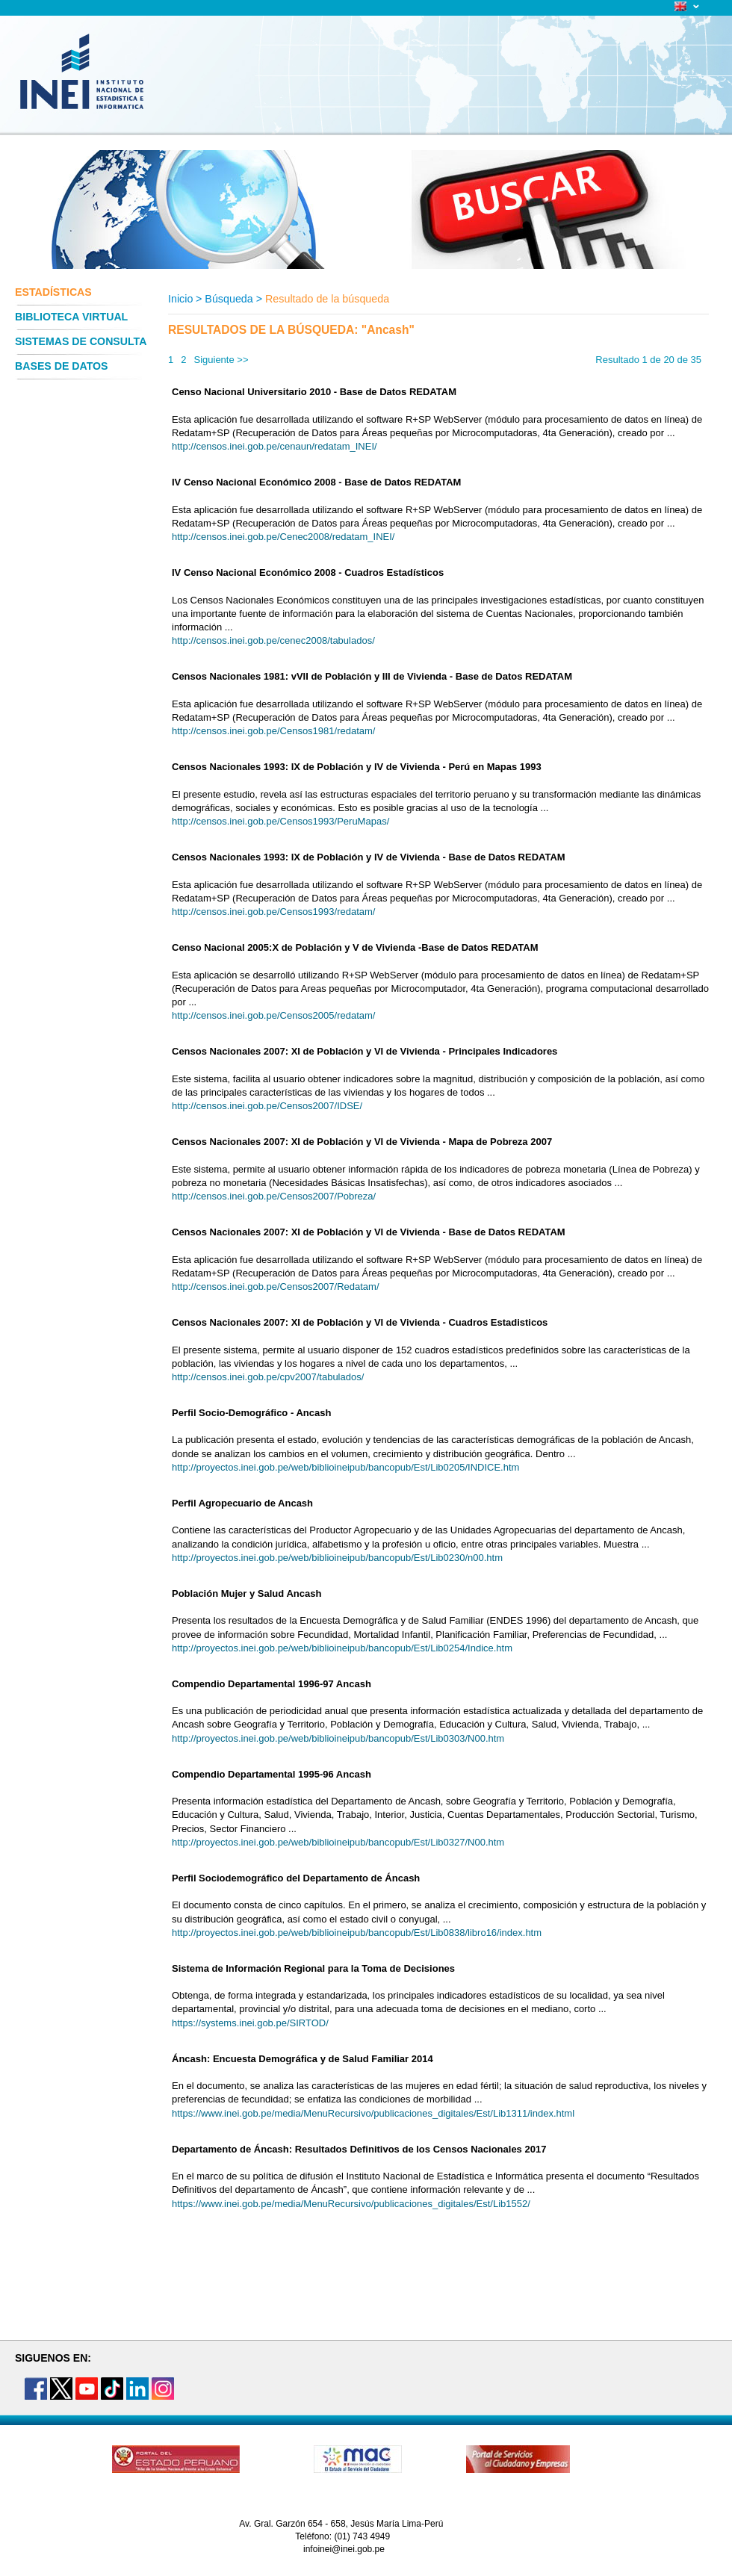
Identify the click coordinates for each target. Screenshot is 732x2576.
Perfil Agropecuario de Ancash (242, 1503)
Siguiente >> (220, 359)
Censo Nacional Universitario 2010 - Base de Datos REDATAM (314, 391)
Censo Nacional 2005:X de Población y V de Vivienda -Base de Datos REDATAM (355, 947)
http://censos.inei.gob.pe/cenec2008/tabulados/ (273, 640)
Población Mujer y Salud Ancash (246, 1593)
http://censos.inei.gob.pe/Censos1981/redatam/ (273, 730)
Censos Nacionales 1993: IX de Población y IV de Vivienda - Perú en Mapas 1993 (357, 766)
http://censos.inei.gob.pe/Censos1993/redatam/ (273, 911)
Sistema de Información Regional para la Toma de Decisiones (313, 1968)
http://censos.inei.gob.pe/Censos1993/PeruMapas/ (280, 821)
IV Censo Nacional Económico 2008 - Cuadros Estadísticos (308, 572)
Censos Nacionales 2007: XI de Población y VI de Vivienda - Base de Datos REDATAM (368, 1232)
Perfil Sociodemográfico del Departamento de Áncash (296, 1878)
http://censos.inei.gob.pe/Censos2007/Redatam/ (275, 1286)
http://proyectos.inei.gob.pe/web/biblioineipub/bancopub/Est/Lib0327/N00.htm (338, 1842)
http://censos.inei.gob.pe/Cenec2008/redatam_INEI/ (283, 536)
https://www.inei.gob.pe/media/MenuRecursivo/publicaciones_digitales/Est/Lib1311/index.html (373, 2113)
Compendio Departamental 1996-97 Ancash (271, 1683)
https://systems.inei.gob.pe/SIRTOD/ (250, 2023)
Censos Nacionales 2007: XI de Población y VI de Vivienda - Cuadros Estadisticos (360, 1322)
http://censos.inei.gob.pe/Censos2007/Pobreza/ (274, 1196)
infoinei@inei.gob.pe (344, 2549)
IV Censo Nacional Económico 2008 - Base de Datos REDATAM (316, 482)
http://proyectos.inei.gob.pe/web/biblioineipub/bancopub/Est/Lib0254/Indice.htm (342, 1648)
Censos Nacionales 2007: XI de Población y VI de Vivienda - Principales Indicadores (364, 1051)
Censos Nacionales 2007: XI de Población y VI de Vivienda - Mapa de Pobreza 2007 (362, 1141)
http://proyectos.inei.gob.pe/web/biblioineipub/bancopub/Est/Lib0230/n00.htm (337, 1557)
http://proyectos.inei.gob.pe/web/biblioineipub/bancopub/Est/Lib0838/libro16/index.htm (357, 1932)
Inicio (180, 299)
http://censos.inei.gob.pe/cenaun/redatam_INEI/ (274, 446)
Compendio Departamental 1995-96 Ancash (271, 1774)
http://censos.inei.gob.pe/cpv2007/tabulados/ (268, 1376)
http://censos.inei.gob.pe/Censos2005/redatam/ (273, 1015)
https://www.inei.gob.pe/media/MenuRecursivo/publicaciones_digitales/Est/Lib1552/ (351, 2203)
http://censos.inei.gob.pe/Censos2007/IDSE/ (267, 1105)
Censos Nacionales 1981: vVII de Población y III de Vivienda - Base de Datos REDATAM (372, 676)
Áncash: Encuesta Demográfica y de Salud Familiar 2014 (302, 2058)
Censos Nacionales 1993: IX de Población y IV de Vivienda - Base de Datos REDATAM (368, 857)
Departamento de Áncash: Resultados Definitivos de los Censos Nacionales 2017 (359, 2149)
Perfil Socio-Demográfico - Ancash (251, 1412)
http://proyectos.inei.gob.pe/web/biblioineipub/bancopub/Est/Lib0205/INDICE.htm (345, 1467)
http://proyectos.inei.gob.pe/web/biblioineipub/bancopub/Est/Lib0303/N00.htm (338, 1738)
